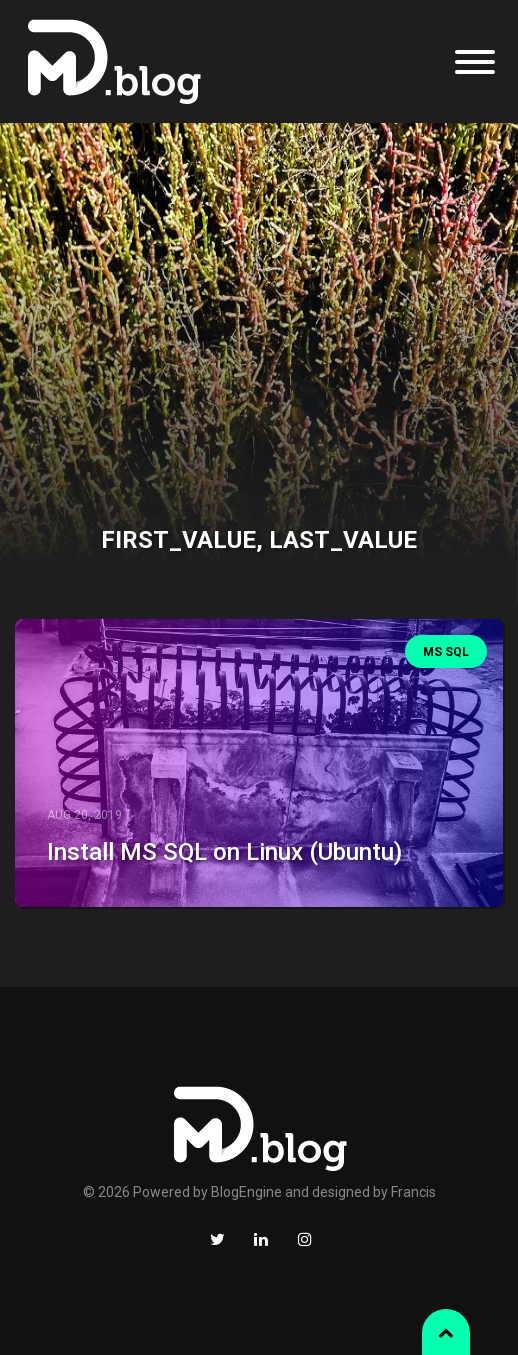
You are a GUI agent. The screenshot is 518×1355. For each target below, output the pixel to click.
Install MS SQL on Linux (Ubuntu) (224, 852)
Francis (413, 1192)
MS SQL (446, 652)
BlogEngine (246, 1192)
